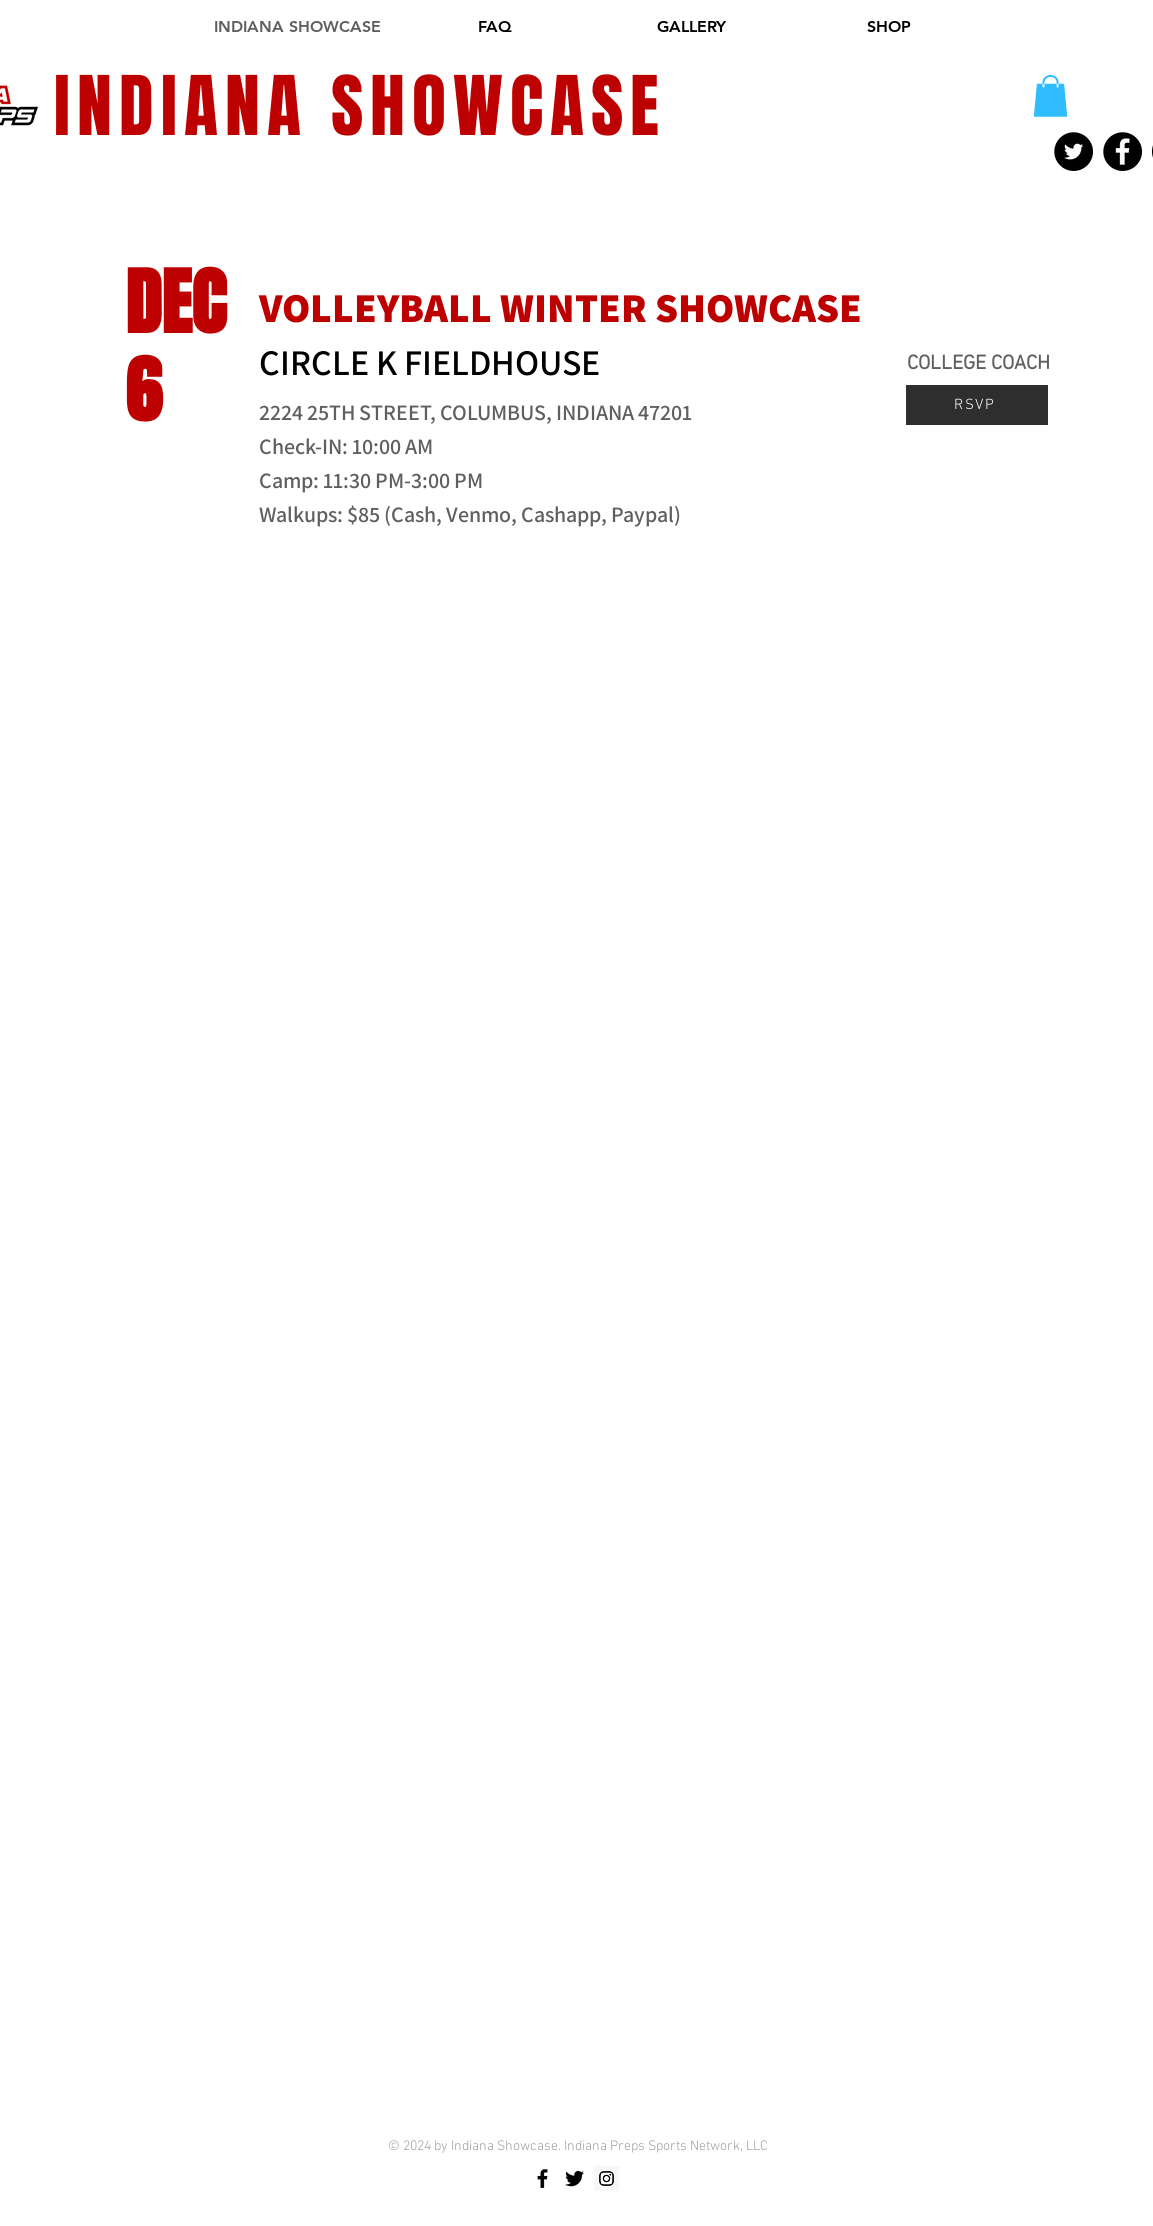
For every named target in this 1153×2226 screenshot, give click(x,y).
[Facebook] (1122, 151)
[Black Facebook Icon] (542, 2178)
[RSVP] (977, 405)
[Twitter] (1073, 151)
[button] (1050, 96)
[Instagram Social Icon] (606, 2178)
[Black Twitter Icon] (574, 2178)
